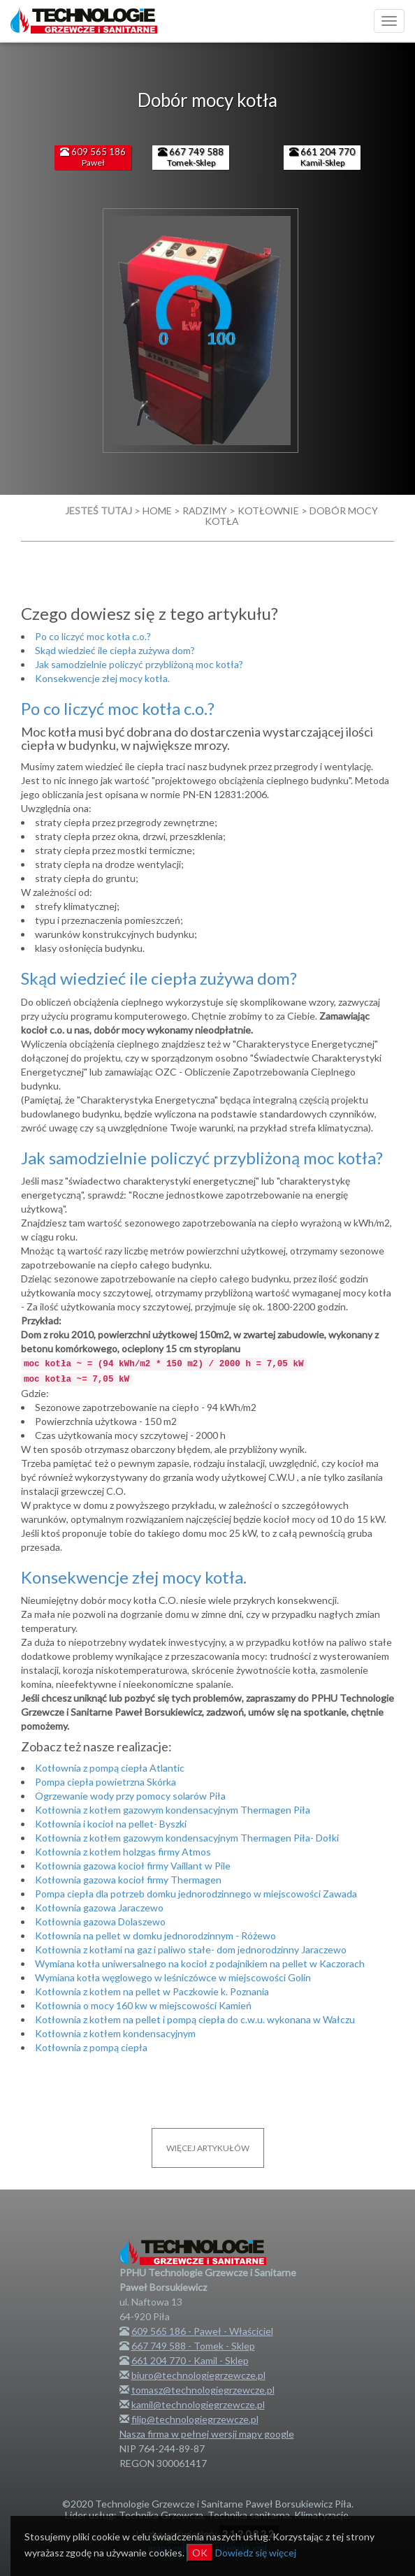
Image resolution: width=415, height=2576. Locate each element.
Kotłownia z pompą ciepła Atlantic (109, 1768)
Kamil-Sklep (322, 157)
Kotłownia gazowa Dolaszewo (100, 1921)
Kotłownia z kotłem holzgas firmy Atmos (123, 1852)
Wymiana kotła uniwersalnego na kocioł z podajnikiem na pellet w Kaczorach (200, 1963)
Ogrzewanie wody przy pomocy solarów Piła (130, 1796)
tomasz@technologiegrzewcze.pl (203, 2390)
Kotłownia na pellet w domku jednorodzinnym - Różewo (155, 1935)
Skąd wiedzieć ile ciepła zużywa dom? (115, 650)
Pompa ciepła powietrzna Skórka (105, 1782)
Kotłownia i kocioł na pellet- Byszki (111, 1824)
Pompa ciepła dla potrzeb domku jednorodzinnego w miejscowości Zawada (196, 1894)
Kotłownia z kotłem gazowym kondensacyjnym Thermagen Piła (172, 1810)
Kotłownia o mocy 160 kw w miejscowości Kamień (143, 2005)
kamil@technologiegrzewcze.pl (198, 2404)
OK (200, 2553)
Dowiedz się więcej (255, 2553)
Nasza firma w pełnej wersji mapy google (206, 2434)
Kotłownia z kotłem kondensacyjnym (115, 2033)
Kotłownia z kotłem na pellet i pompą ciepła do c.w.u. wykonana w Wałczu (195, 2019)
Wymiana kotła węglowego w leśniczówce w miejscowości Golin (173, 1977)
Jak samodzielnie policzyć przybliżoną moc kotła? (139, 664)
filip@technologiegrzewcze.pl (195, 2419)
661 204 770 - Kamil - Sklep (190, 2360)
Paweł (93, 157)
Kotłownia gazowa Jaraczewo (99, 1907)
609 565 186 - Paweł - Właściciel (202, 2331)
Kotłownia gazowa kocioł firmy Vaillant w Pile (133, 1866)
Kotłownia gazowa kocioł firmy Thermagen (128, 1880)
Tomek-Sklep (191, 157)
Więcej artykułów (207, 2148)
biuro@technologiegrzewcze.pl (198, 2375)
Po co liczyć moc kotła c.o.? (93, 636)
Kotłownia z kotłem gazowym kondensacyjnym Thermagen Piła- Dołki (187, 1838)
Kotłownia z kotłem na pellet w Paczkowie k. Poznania (152, 1991)
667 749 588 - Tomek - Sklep (193, 2346)
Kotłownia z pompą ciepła (91, 2047)
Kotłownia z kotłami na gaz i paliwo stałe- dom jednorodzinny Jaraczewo (191, 1949)
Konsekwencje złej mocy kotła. (102, 678)
